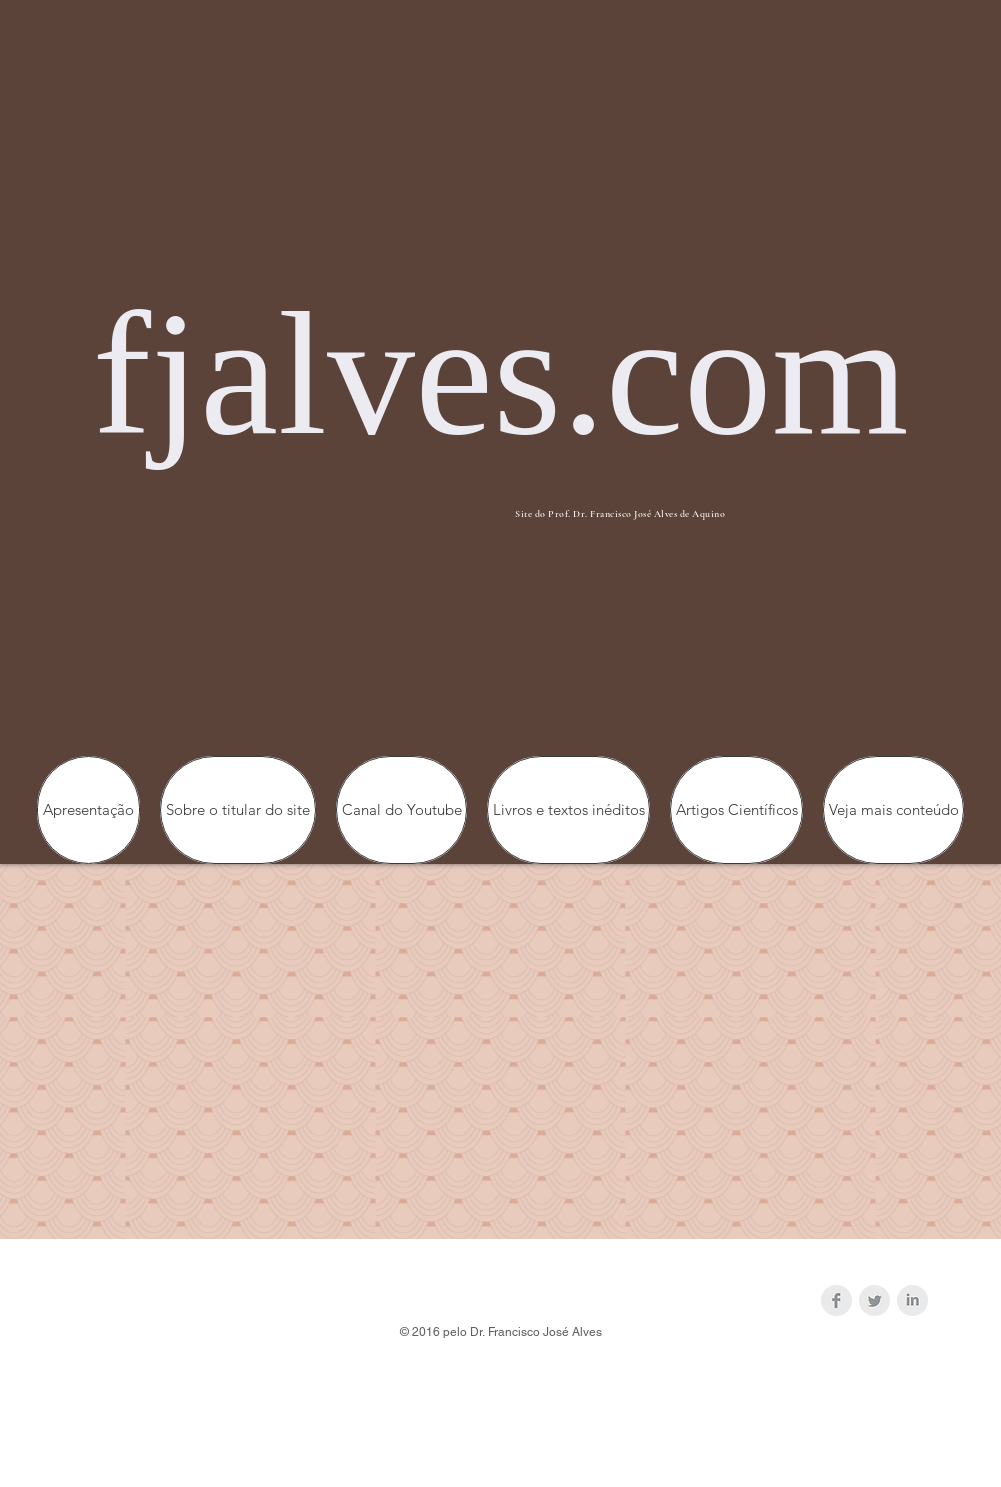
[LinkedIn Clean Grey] (912, 1300)
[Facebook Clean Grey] (836, 1300)
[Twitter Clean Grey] (874, 1300)
